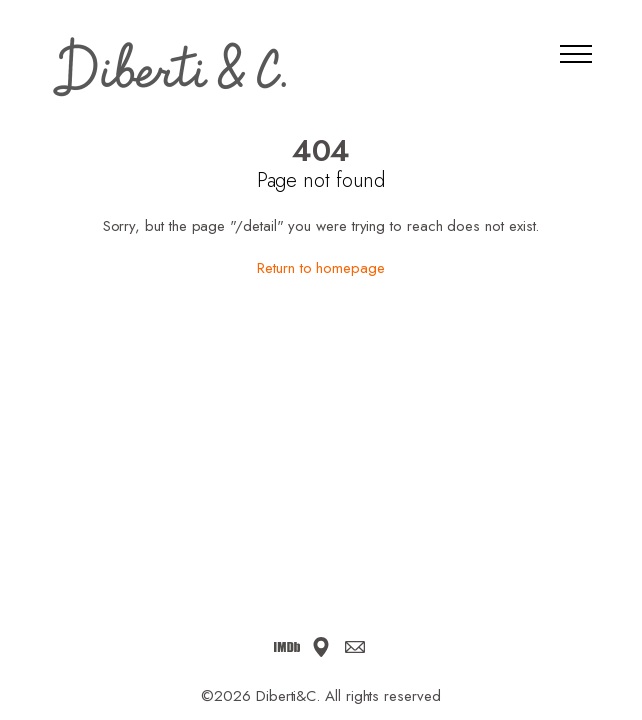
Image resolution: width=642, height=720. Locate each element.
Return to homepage (321, 268)
